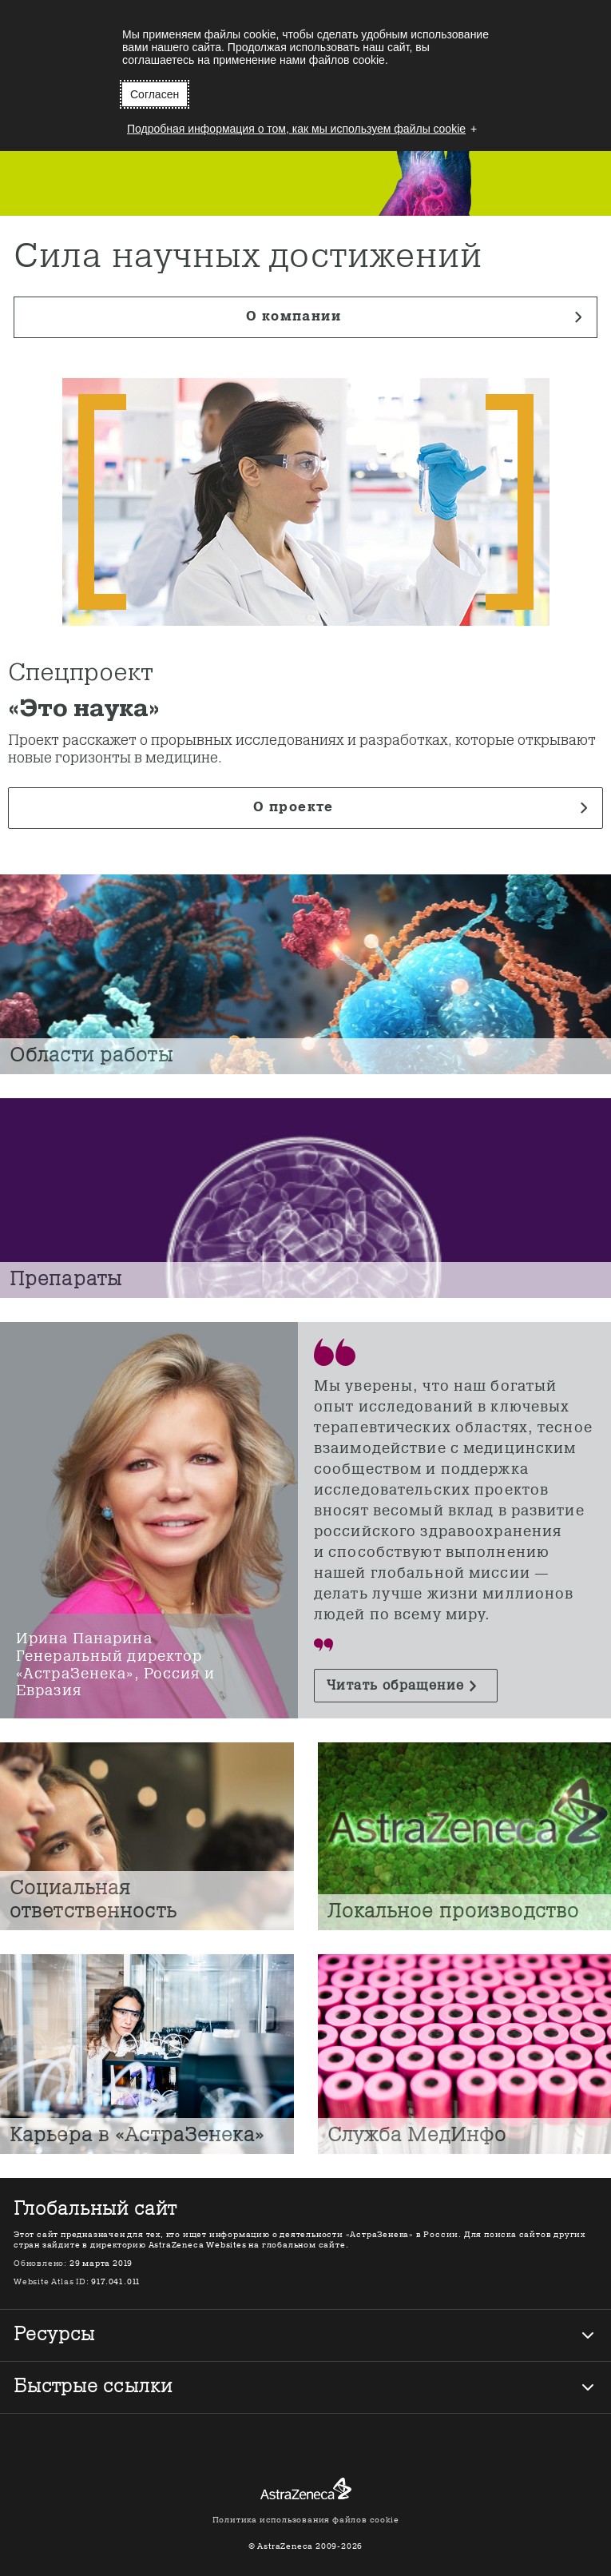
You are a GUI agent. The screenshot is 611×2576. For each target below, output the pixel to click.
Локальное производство (453, 1911)
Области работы (91, 1055)
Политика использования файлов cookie (305, 2520)
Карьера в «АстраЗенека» (137, 2135)
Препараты (66, 1279)
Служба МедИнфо (417, 2135)
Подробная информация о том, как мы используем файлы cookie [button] (296, 128)
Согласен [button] (154, 94)
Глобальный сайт (95, 2209)
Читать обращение (395, 1685)
